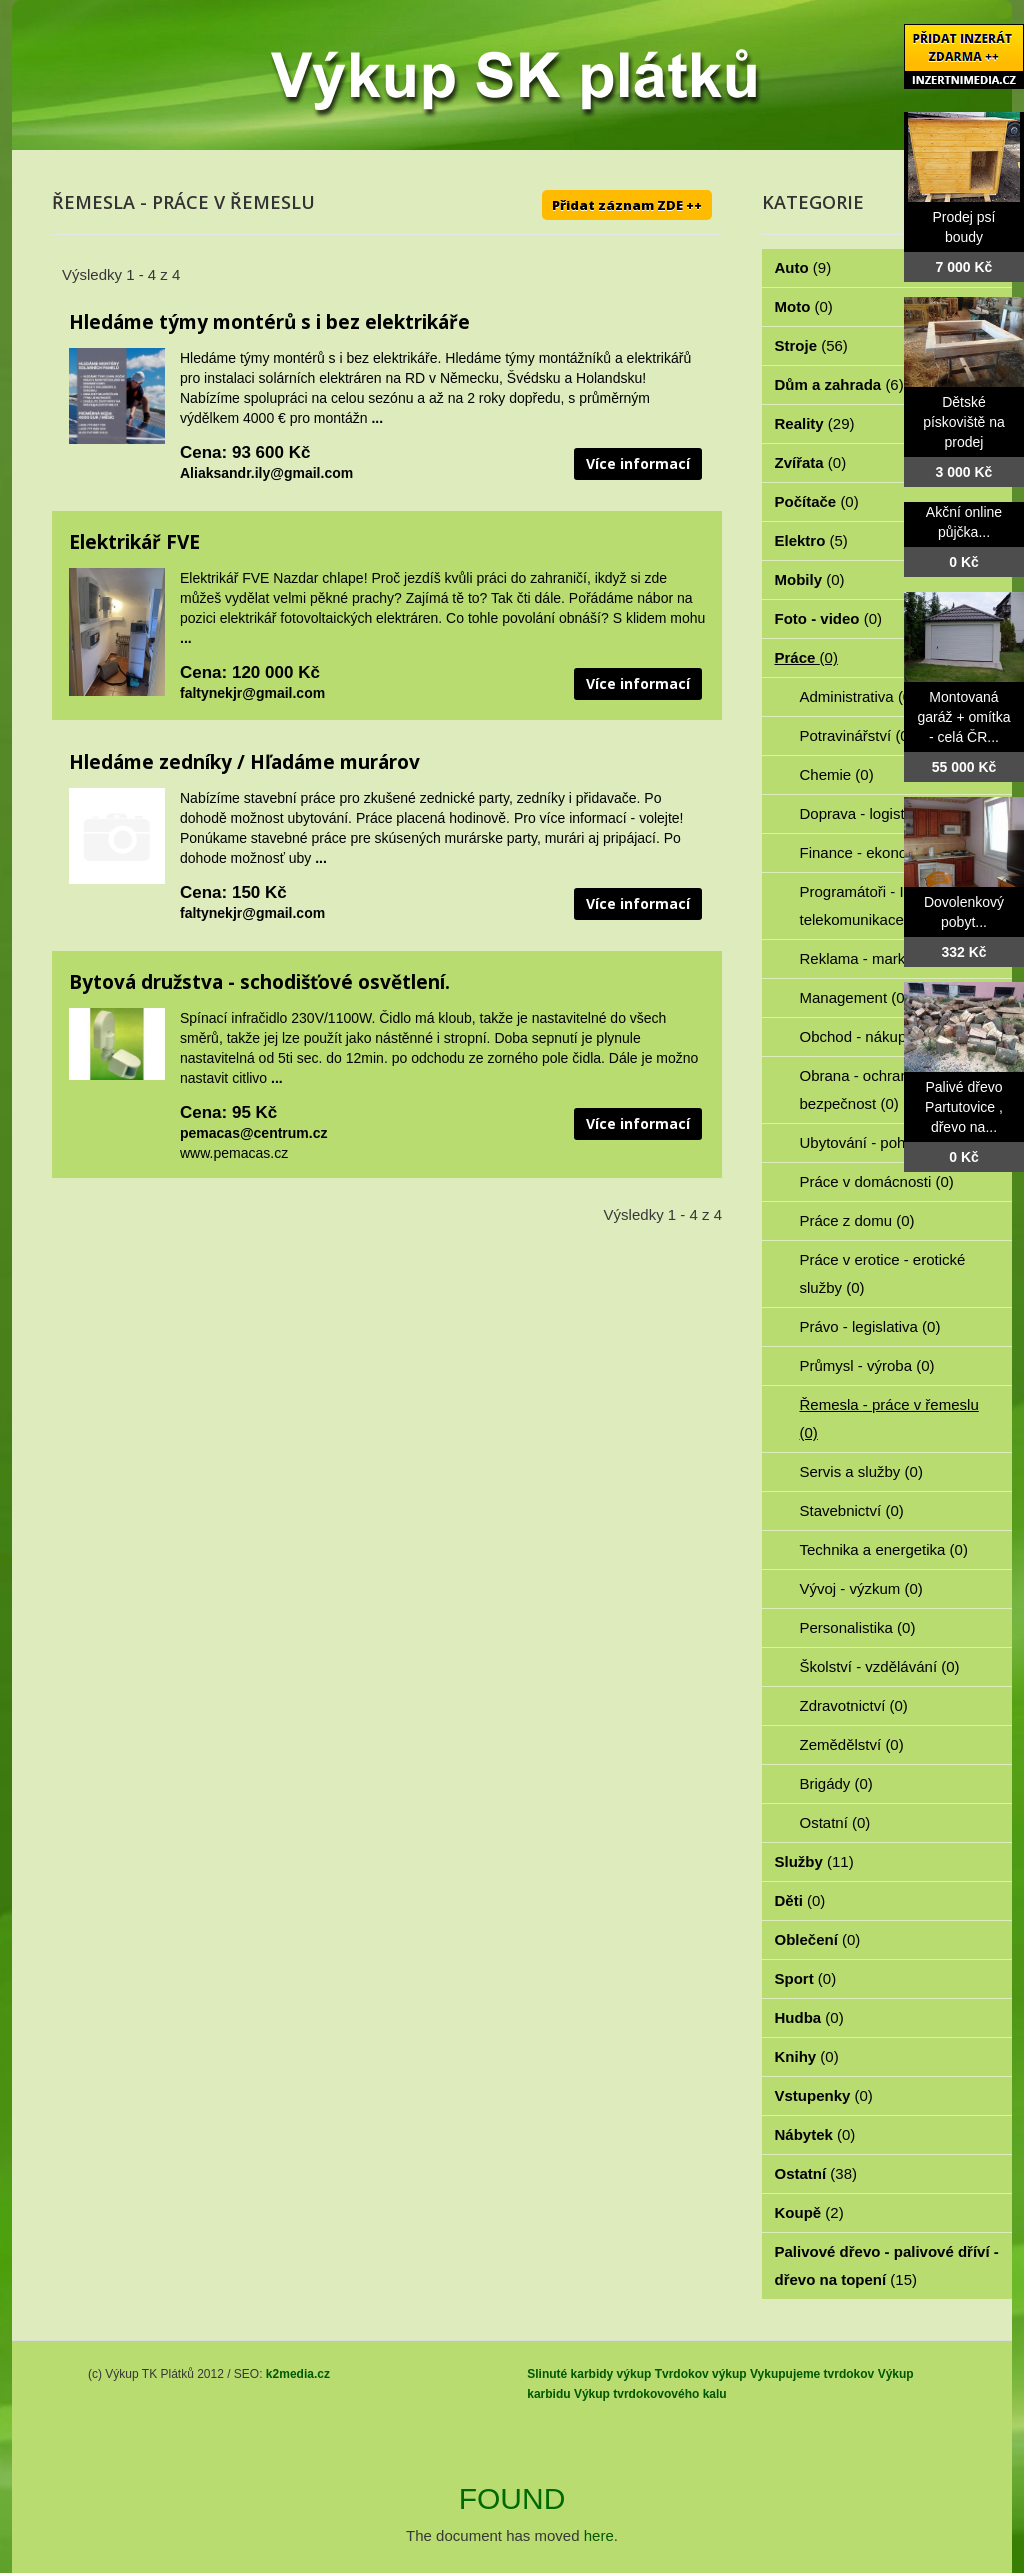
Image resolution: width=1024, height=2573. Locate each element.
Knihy (807, 2056)
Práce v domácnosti (877, 1181)
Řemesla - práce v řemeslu (889, 1418)
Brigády (836, 1783)
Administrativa (858, 696)
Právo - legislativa (870, 1326)
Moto (804, 306)
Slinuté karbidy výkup (589, 2374)
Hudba (809, 2017)
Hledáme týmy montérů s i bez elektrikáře (269, 322)
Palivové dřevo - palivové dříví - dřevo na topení (887, 2265)
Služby (814, 1861)
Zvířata (811, 462)
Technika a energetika (884, 1549)
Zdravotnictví (854, 1705)
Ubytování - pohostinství (891, 1142)
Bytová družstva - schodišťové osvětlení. (259, 982)
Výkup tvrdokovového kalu (650, 2394)
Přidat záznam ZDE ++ (627, 205)
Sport (806, 1978)
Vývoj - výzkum (861, 1588)
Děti (800, 1900)
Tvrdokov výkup (701, 2374)
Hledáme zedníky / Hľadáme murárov (244, 762)
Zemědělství (852, 1744)
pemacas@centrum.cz (254, 1133)
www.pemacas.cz (234, 1153)
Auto (803, 267)
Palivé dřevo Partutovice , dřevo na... (964, 1107)
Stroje (811, 345)
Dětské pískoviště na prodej (964, 422)
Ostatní (835, 1822)
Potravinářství (857, 735)
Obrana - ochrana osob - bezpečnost (881, 1089)
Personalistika (858, 1627)
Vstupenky (824, 2095)
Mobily (810, 579)
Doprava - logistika (873, 813)
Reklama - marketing (880, 958)
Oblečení (818, 1939)
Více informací (638, 463)
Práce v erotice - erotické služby (883, 1273)
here (599, 2535)
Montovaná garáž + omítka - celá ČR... (964, 717)
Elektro (811, 540)
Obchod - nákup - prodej (892, 1036)
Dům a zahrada (839, 384)
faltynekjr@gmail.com (252, 693)
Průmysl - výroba (867, 1365)
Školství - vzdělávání (880, 1666)
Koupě (809, 2212)
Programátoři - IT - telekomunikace (863, 905)
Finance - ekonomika (881, 852)
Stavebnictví (852, 1510)
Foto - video (829, 618)
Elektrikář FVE (134, 542)
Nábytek (815, 2134)
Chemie (837, 774)
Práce (806, 657)
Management (855, 997)
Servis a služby (861, 1471)
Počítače (817, 501)
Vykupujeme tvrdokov (812, 2374)
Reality (815, 423)
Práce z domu (857, 1220)
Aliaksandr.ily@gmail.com (266, 473)
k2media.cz (298, 2374)
